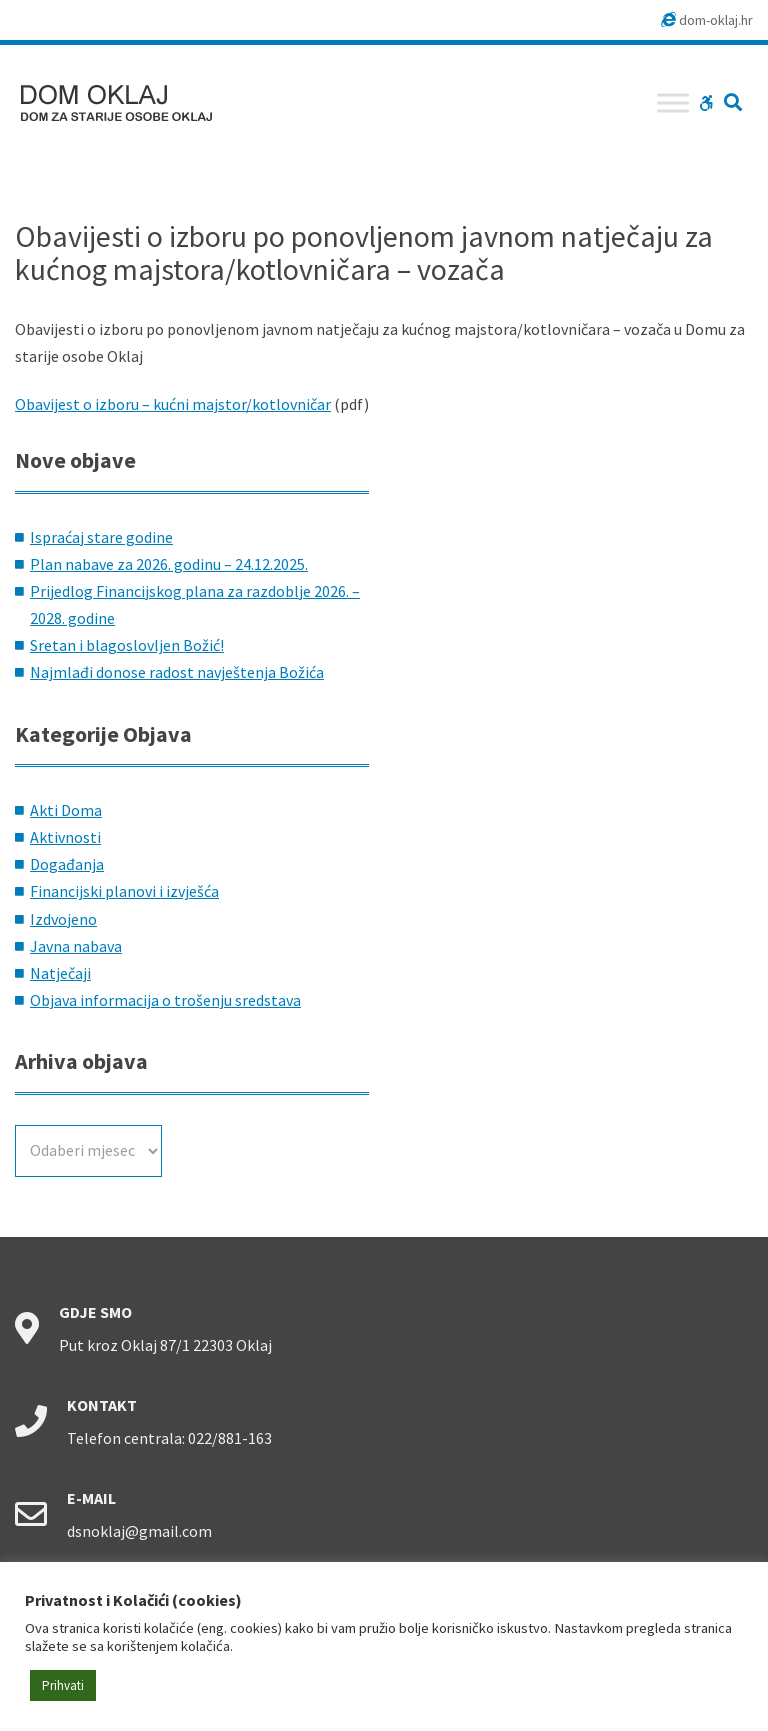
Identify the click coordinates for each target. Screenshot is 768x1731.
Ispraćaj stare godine (101, 537)
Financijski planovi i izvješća (124, 891)
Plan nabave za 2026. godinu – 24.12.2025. (169, 564)
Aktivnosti (65, 837)
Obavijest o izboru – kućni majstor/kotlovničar (173, 404)
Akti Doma (66, 810)
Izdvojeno (63, 919)
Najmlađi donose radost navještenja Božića (177, 672)
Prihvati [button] (63, 1685)
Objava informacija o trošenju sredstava (165, 1000)
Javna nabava (76, 946)
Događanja (67, 864)
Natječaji (60, 973)
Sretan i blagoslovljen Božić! (127, 645)
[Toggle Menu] (673, 102)
